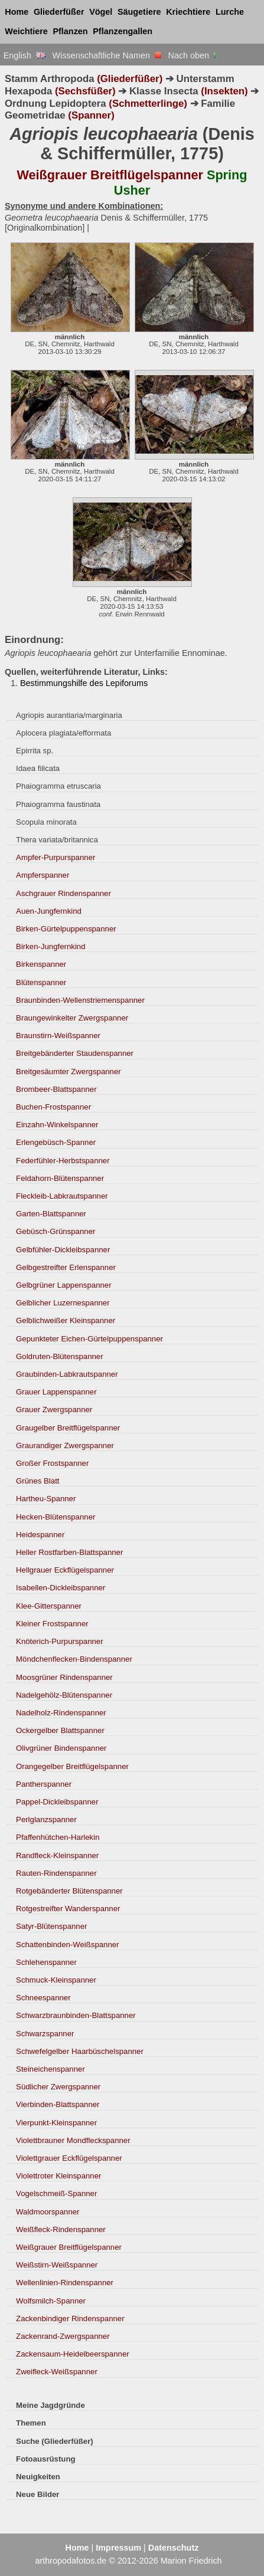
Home (16, 12)
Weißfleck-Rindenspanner (61, 2229)
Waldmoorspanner (47, 2211)
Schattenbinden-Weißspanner (67, 1944)
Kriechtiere (188, 12)
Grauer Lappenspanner (56, 1391)
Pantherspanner (43, 1784)
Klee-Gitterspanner (49, 1606)
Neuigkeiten (38, 2476)
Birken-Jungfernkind (50, 946)
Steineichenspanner (50, 2069)
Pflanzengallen (122, 31)
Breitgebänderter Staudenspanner (74, 1053)
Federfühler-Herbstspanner (63, 1160)
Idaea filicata (38, 768)
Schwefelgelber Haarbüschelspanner (80, 2051)
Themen (31, 2423)
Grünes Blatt (37, 1480)
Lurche (230, 12)
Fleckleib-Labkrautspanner (62, 1196)
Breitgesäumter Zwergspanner (68, 1071)
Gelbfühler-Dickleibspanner (63, 1249)
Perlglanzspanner (46, 1819)
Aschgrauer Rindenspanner (63, 893)
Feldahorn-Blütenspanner (60, 1178)
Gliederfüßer (59, 12)
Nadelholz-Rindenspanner (61, 1712)
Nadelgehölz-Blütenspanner (64, 1695)
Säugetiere (139, 12)
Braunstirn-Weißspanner (58, 1035)
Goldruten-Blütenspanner (59, 1356)
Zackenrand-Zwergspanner (63, 2336)
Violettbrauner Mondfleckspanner (73, 2140)
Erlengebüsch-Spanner (56, 1142)
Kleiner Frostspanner (52, 1623)
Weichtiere (26, 31)
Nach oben (193, 55)
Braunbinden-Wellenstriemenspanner (80, 1000)
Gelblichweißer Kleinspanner (65, 1320)
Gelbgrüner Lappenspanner (64, 1285)
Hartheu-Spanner (46, 1498)
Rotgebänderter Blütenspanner (69, 1890)
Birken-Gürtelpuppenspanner (66, 928)
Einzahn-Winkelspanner (57, 1124)
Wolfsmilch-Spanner (51, 2300)
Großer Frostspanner (52, 1463)
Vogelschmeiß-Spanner (56, 2193)
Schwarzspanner (45, 2033)
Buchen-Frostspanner (53, 1106)
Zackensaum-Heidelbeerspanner (72, 2353)
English (24, 55)
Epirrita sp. (34, 750)
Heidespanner (40, 1534)
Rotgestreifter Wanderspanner (68, 1908)
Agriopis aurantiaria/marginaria (69, 715)
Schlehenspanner (46, 1962)
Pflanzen (70, 31)
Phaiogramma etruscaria (58, 786)
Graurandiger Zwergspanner (65, 1445)
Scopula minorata (46, 822)
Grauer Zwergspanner (54, 1409)
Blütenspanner (41, 982)
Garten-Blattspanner (51, 1213)
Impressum (118, 2547)
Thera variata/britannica (57, 839)
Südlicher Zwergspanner (58, 2086)
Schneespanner (43, 1997)
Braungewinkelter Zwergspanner (72, 1017)
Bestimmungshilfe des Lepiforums (84, 683)
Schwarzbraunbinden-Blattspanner (76, 2015)
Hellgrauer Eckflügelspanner (65, 1570)
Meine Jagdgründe (50, 2405)
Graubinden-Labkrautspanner (67, 1374)
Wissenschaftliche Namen (106, 55)
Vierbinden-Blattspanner (57, 2104)
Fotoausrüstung (45, 2458)
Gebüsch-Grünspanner (55, 1231)
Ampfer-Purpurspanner (55, 857)
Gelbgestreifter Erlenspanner (66, 1267)
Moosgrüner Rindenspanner (64, 1677)
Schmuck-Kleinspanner (56, 1980)
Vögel (100, 12)
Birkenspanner (41, 964)
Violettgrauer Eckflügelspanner (69, 2158)
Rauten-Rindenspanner (56, 1873)
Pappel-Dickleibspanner (57, 1801)
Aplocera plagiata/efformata (63, 733)
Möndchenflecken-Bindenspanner (74, 1659)
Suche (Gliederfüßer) (54, 2441)
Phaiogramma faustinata (58, 804)
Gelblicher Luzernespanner (63, 1302)
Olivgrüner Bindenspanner (61, 1748)
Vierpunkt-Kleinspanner (56, 2122)
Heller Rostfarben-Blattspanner (69, 1552)
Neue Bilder (37, 2494)
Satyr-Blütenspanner (51, 1926)
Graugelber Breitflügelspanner (68, 1427)
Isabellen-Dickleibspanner (60, 1587)
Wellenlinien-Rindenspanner (64, 2282)
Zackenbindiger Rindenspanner (70, 2318)
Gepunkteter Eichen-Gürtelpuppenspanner (89, 1338)
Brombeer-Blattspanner (56, 1089)
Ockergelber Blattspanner (60, 1730)
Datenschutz (173, 2547)
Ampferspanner (42, 875)
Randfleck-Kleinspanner (57, 1855)
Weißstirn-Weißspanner (56, 2264)
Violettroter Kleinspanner (58, 2175)
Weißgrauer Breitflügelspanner (69, 2247)
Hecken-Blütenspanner (55, 1516)
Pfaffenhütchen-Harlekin (57, 1837)
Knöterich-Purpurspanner (59, 1641)
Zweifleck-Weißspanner (56, 2371)
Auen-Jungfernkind (49, 911)
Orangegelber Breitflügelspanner (72, 1766)
